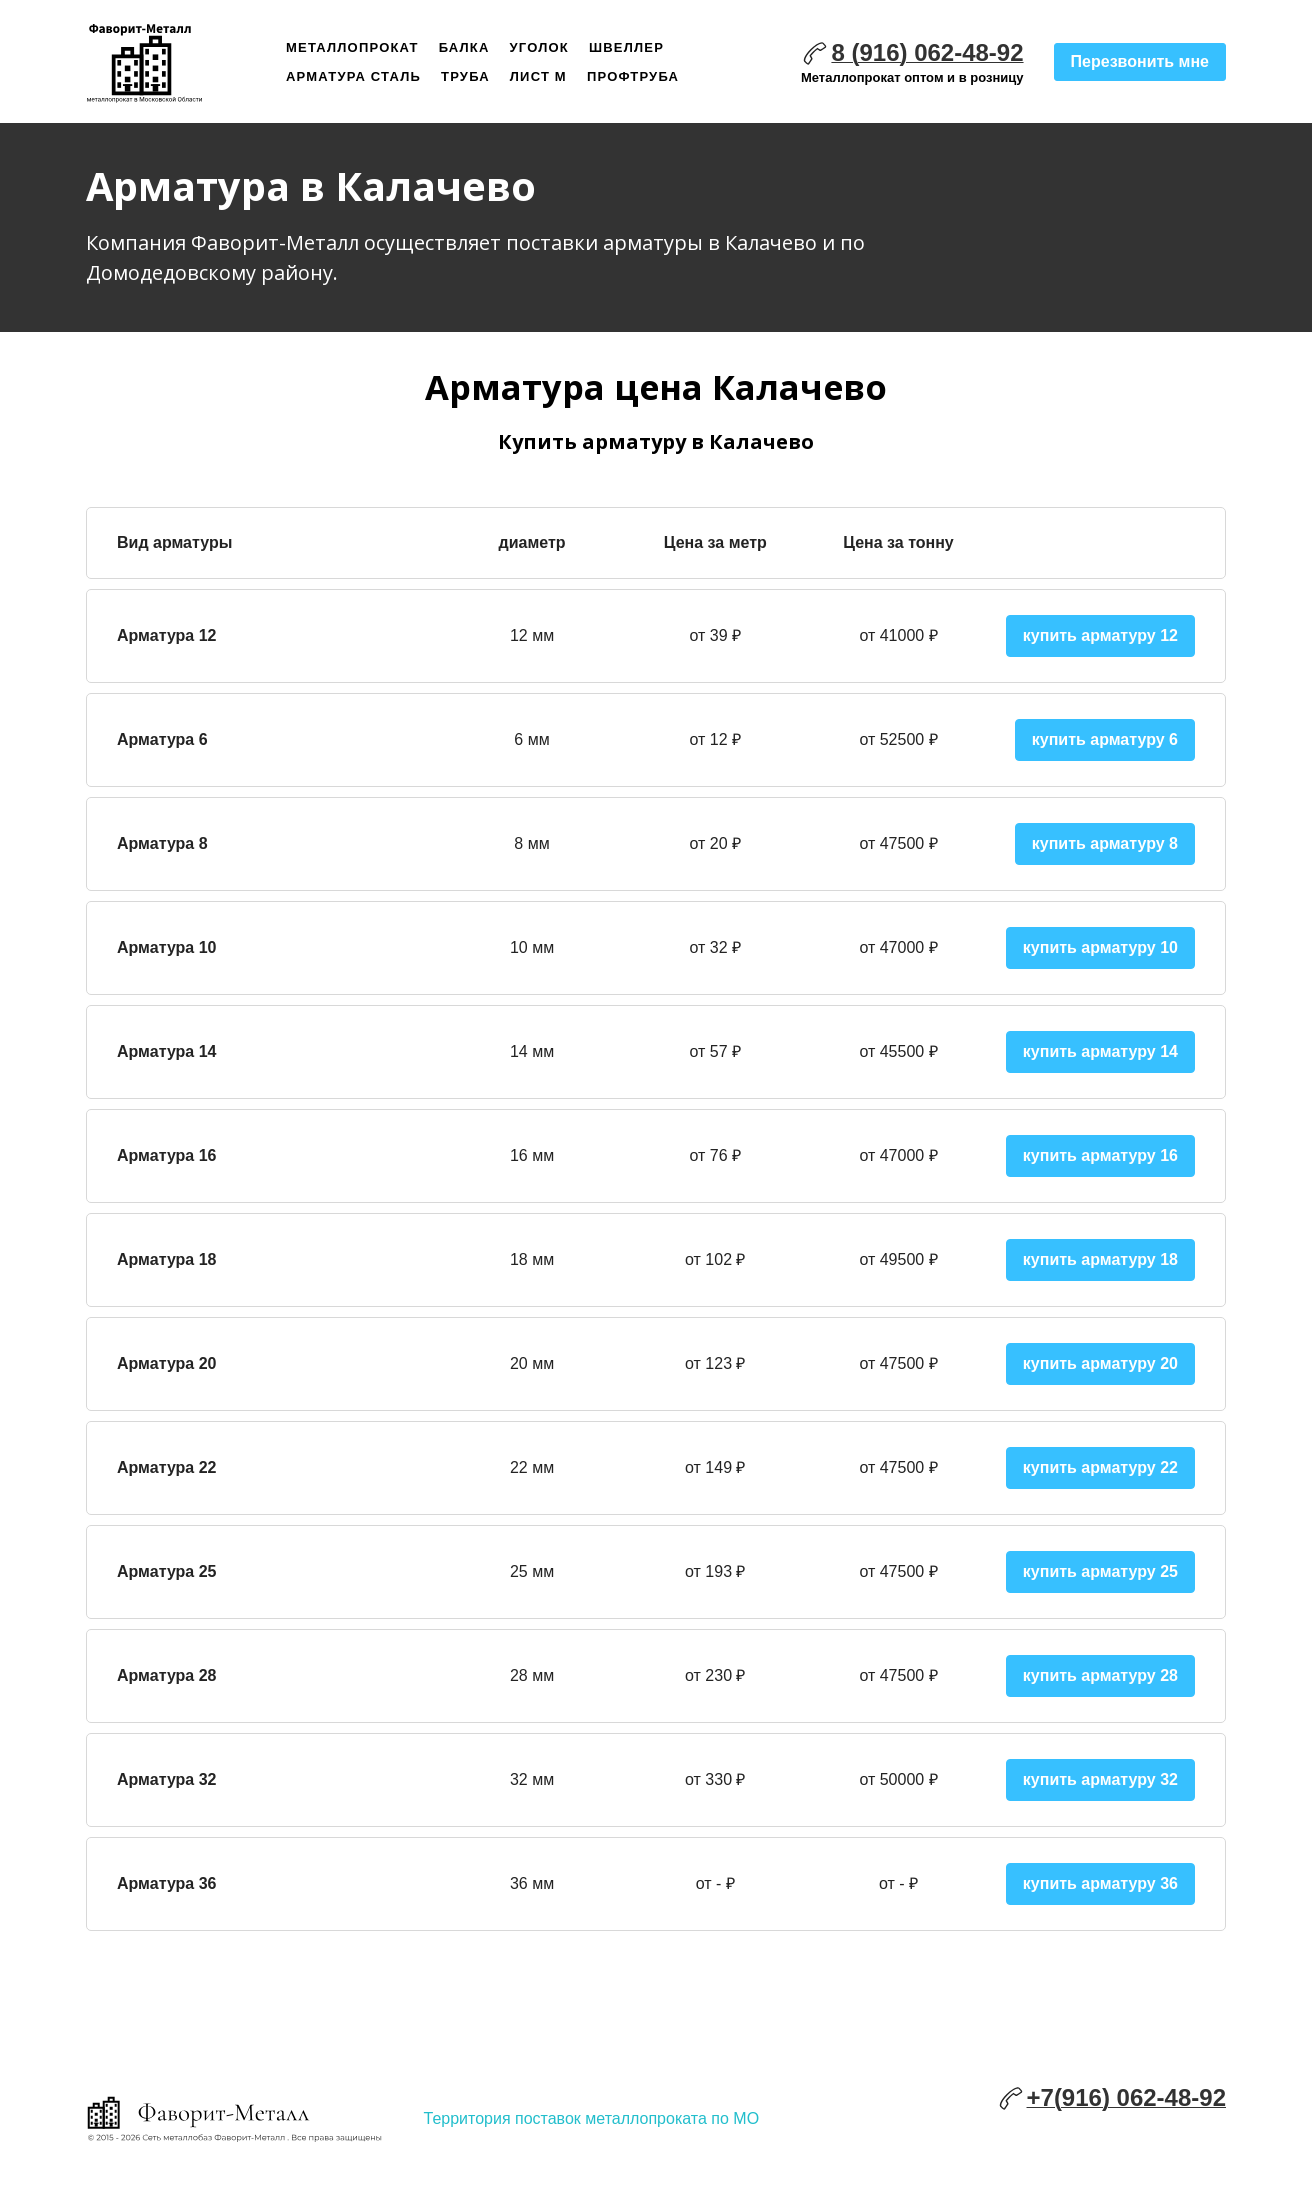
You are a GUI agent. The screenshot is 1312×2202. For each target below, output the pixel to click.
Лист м (538, 76)
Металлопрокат (352, 47)
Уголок (539, 47)
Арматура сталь (353, 76)
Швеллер (626, 47)
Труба (465, 76)
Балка (464, 47)
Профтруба (633, 76)
